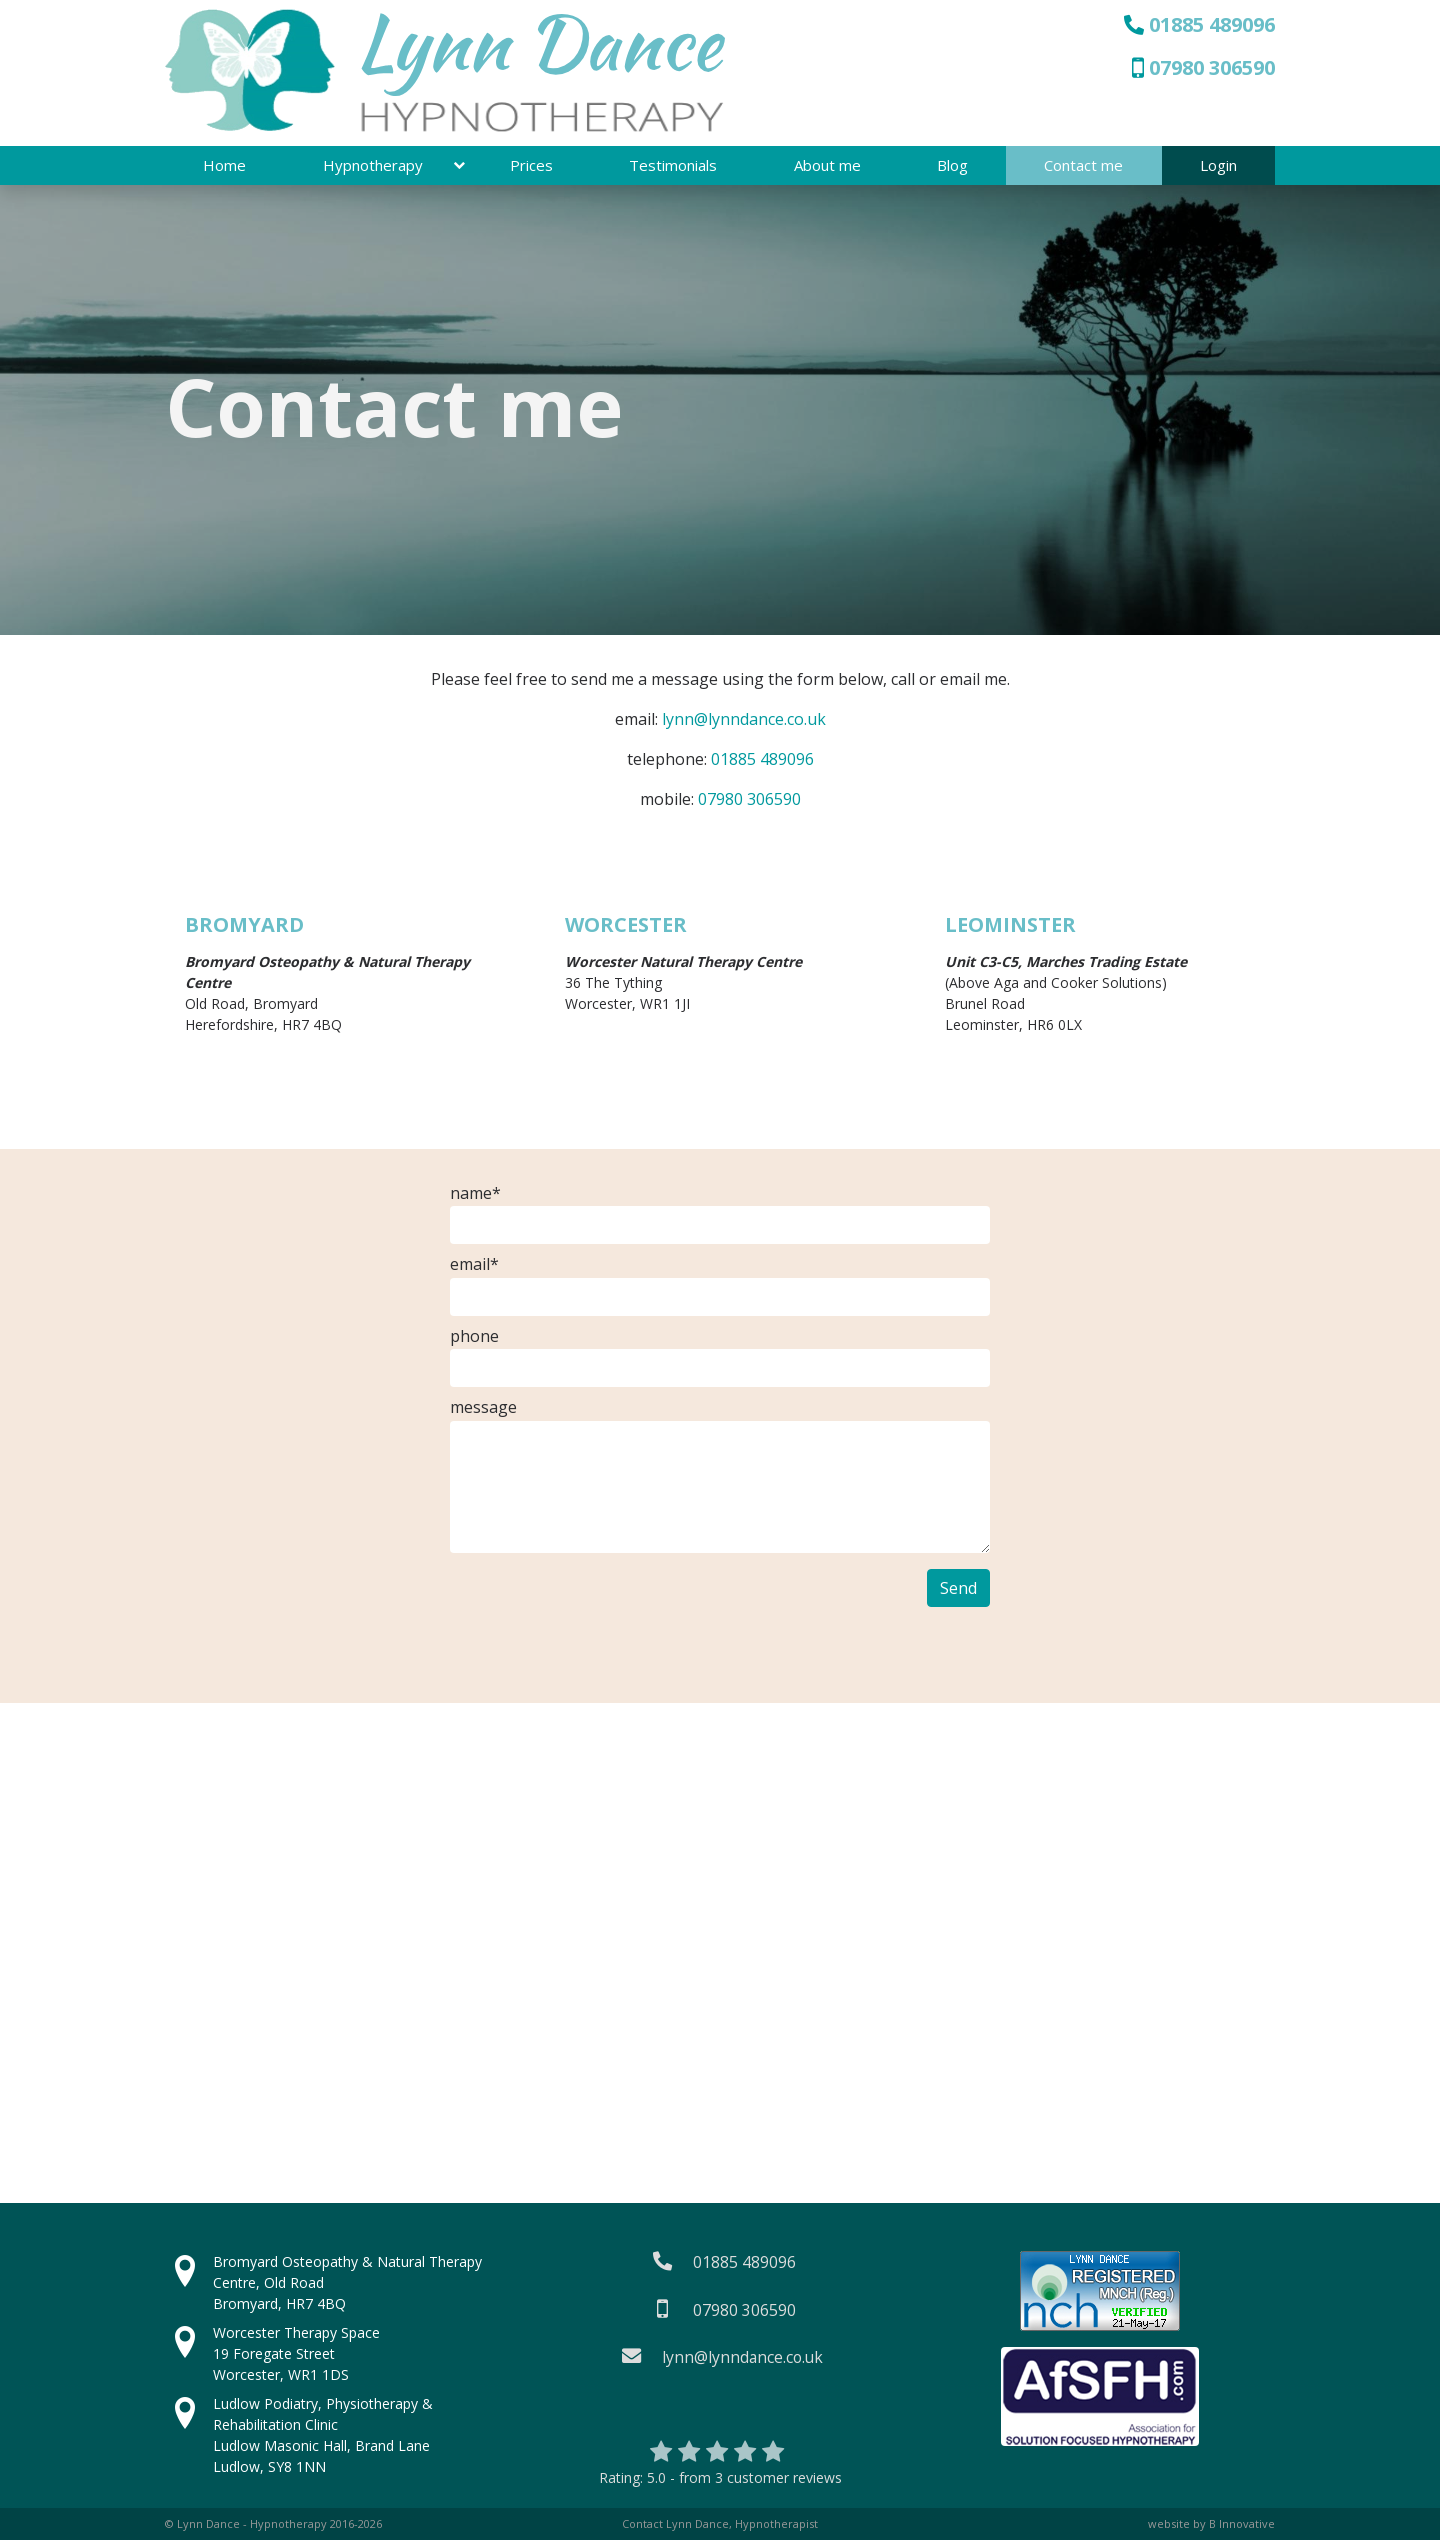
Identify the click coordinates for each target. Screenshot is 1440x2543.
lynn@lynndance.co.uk (744, 721)
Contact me (1083, 167)
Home (224, 167)
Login (1218, 167)
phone (474, 1338)
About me (827, 167)
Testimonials (673, 167)
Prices (531, 167)
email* (474, 1267)
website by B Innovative (1211, 2525)
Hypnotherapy (373, 167)
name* (475, 1195)
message (483, 1410)
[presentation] (602, 1610)
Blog (952, 167)
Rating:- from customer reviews (720, 2479)
